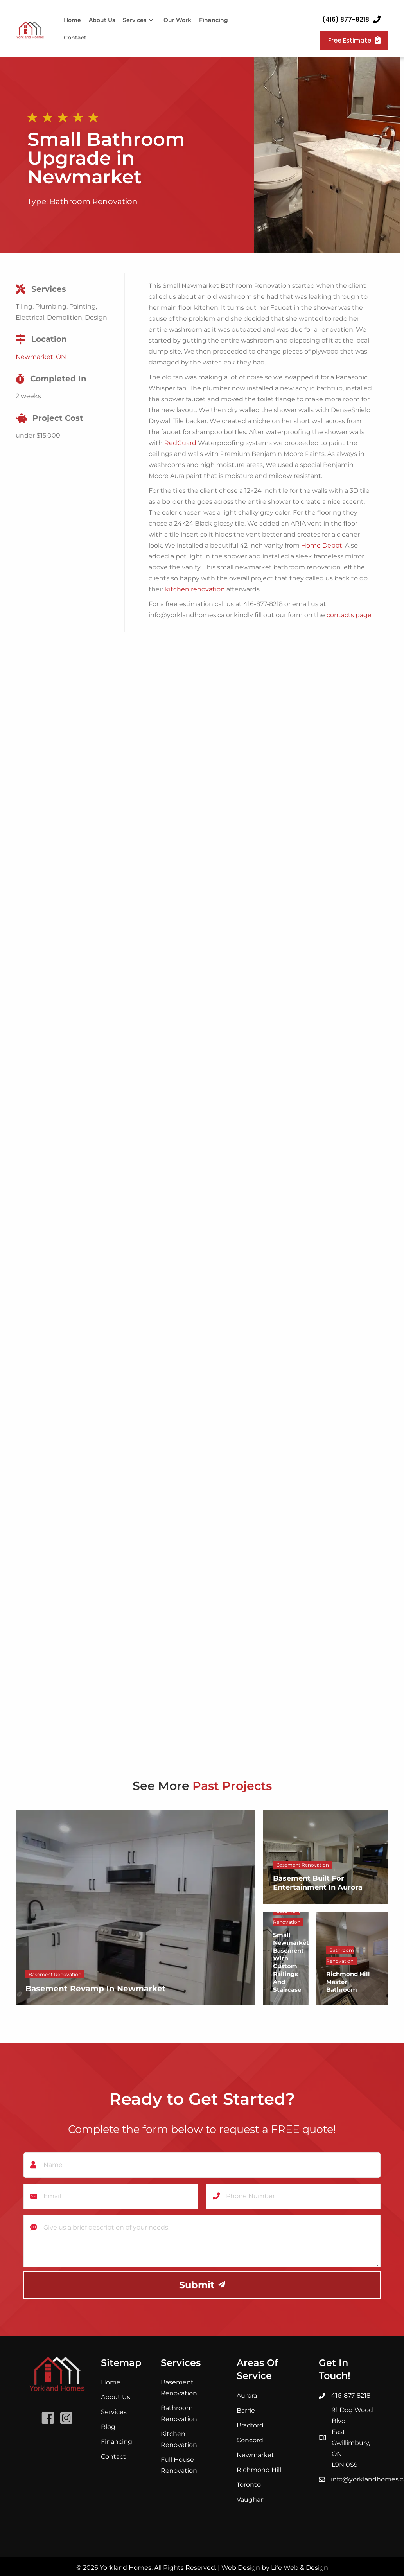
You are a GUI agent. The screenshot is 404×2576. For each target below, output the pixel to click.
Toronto (249, 2483)
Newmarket (255, 2453)
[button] (151, 20)
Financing (116, 2440)
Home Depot (321, 545)
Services (114, 2410)
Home (110, 2381)
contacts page (349, 615)
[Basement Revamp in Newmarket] (135, 1907)
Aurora (247, 2394)
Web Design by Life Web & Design (274, 2566)
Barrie (246, 2409)
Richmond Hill (259, 2468)
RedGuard (179, 443)
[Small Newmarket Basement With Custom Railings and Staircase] (286, 1958)
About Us (115, 2396)
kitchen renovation (195, 589)
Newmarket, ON (41, 357)
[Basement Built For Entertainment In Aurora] (325, 1857)
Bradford (250, 2423)
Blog (108, 2425)
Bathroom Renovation (94, 201)
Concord (250, 2438)
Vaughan (251, 2498)
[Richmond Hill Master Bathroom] (352, 1958)
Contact (113, 2455)
